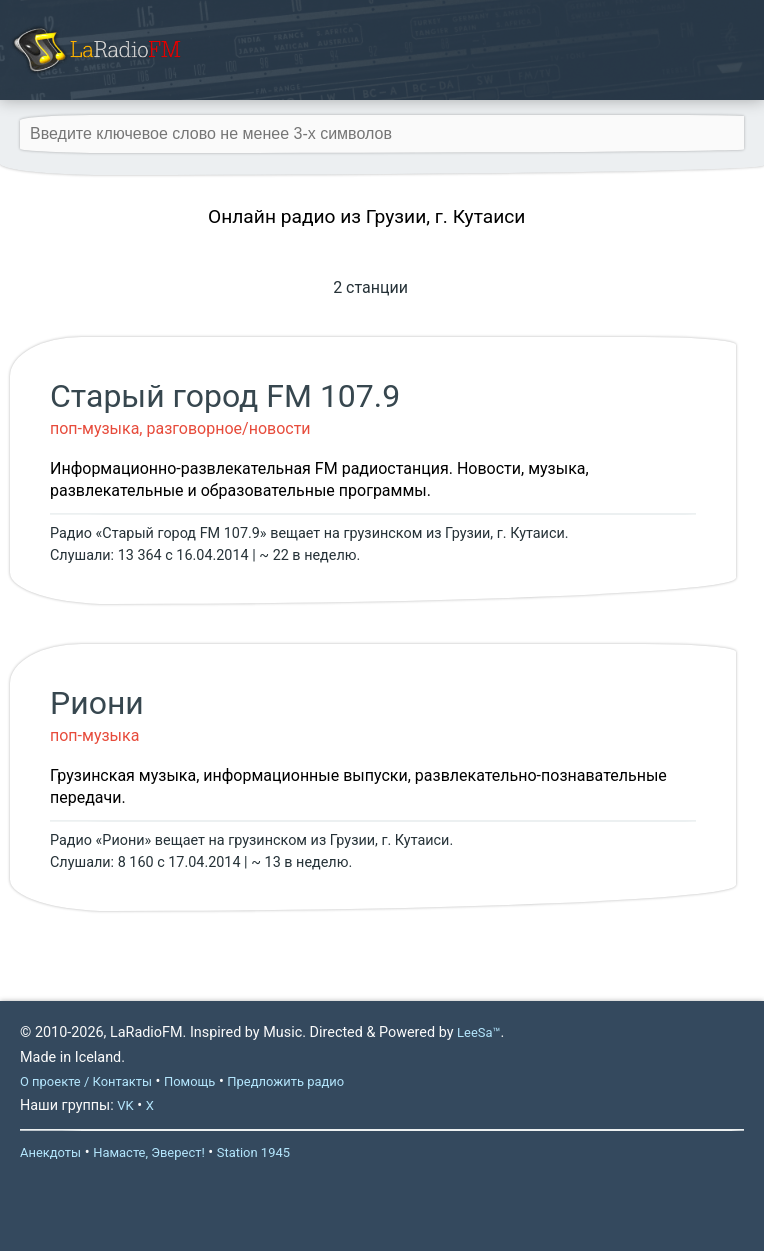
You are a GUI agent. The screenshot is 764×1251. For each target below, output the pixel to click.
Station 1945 (253, 1152)
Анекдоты (50, 1152)
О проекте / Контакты (86, 1081)
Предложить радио (285, 1081)
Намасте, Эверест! (149, 1152)
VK (125, 1105)
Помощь (189, 1081)
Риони (97, 703)
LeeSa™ (479, 1032)
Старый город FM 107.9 (225, 396)
